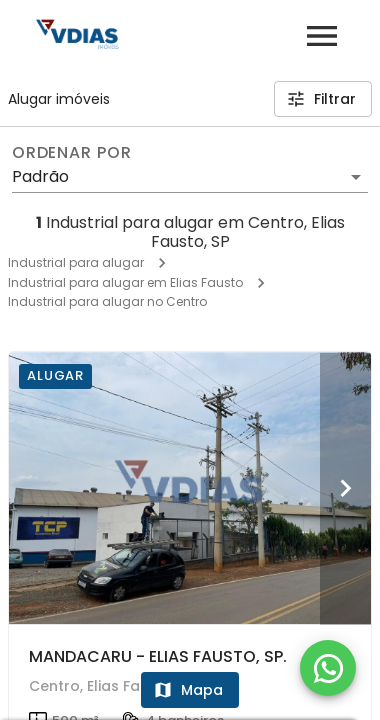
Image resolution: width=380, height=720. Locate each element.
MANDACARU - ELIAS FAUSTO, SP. (158, 656)
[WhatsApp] (328, 668)
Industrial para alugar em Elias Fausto (125, 282)
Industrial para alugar (76, 262)
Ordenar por (72, 153)
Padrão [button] (40, 176)
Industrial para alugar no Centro (107, 301)
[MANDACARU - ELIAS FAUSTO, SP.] (190, 488)
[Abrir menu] (322, 36)
